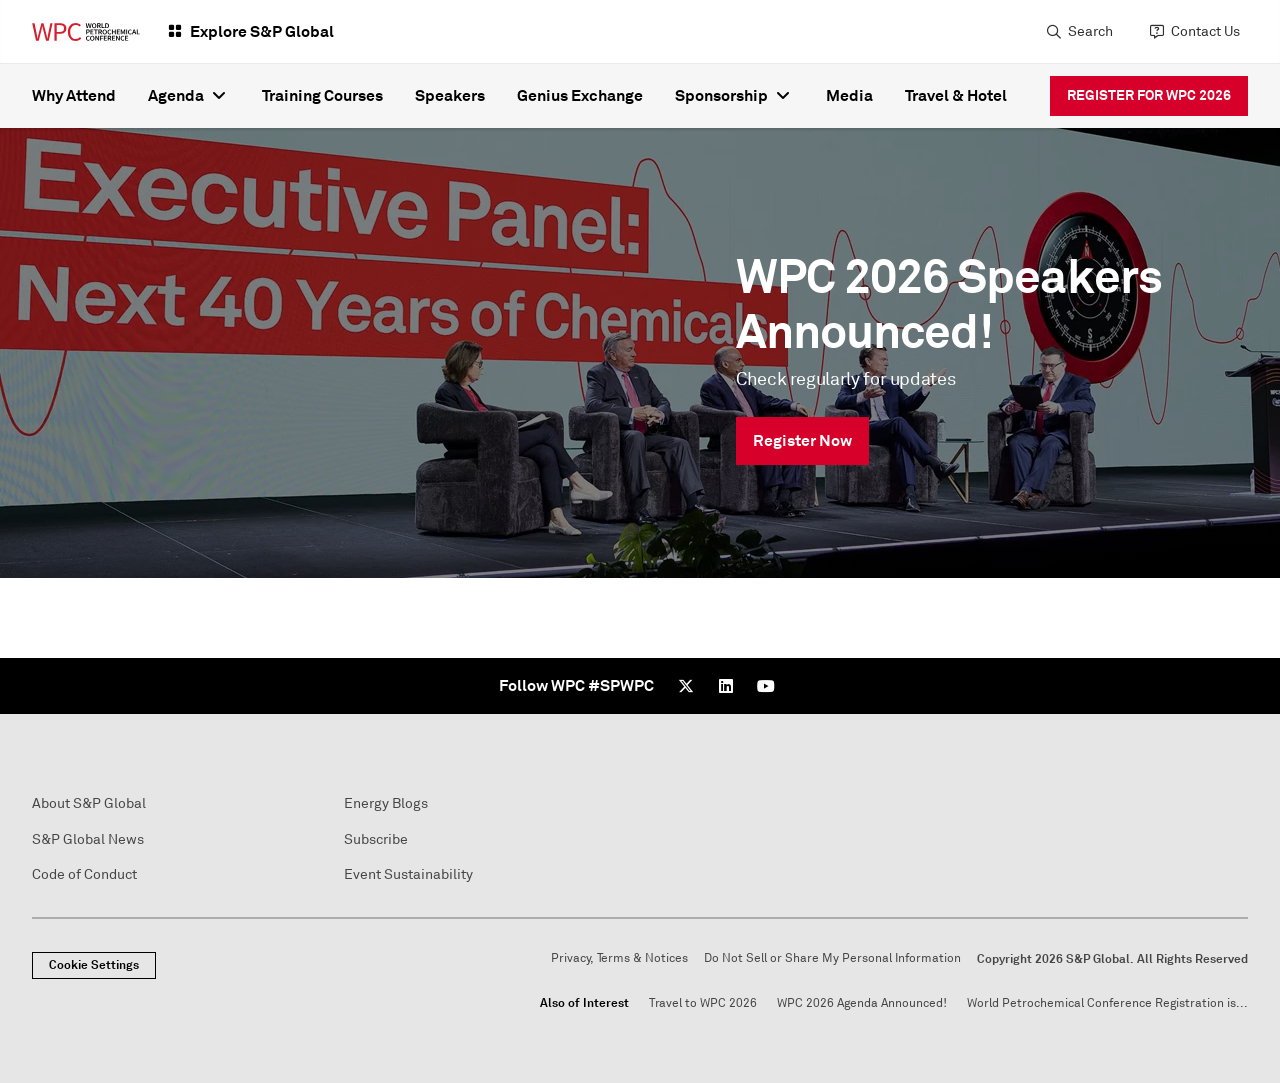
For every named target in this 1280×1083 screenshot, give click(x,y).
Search (1090, 31)
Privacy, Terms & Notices (619, 958)
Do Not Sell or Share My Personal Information (832, 958)
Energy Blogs (386, 803)
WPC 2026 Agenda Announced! (862, 1003)
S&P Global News (88, 839)
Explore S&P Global (262, 31)
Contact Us (1205, 31)
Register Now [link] (802, 440)
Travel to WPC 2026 (703, 1003)
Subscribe (376, 839)
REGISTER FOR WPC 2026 (1149, 95)
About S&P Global (89, 803)
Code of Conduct (84, 874)
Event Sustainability (408, 874)
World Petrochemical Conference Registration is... (1107, 1003)
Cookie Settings (94, 965)
